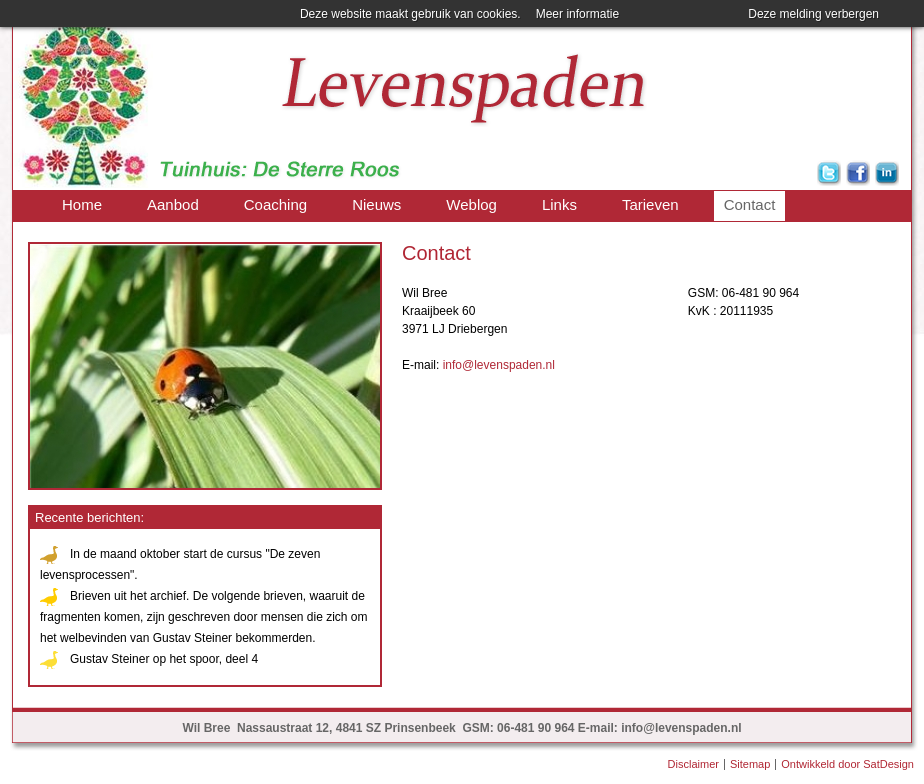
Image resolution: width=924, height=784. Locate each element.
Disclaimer (693, 764)
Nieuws (376, 204)
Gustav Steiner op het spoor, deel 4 (164, 659)
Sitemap (750, 764)
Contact (750, 204)
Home (82, 204)
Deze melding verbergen (813, 14)
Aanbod (173, 204)
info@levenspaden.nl (499, 365)
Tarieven (650, 204)
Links (559, 204)
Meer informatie (577, 14)
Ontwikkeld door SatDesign (847, 764)
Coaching (275, 204)
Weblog (471, 204)
